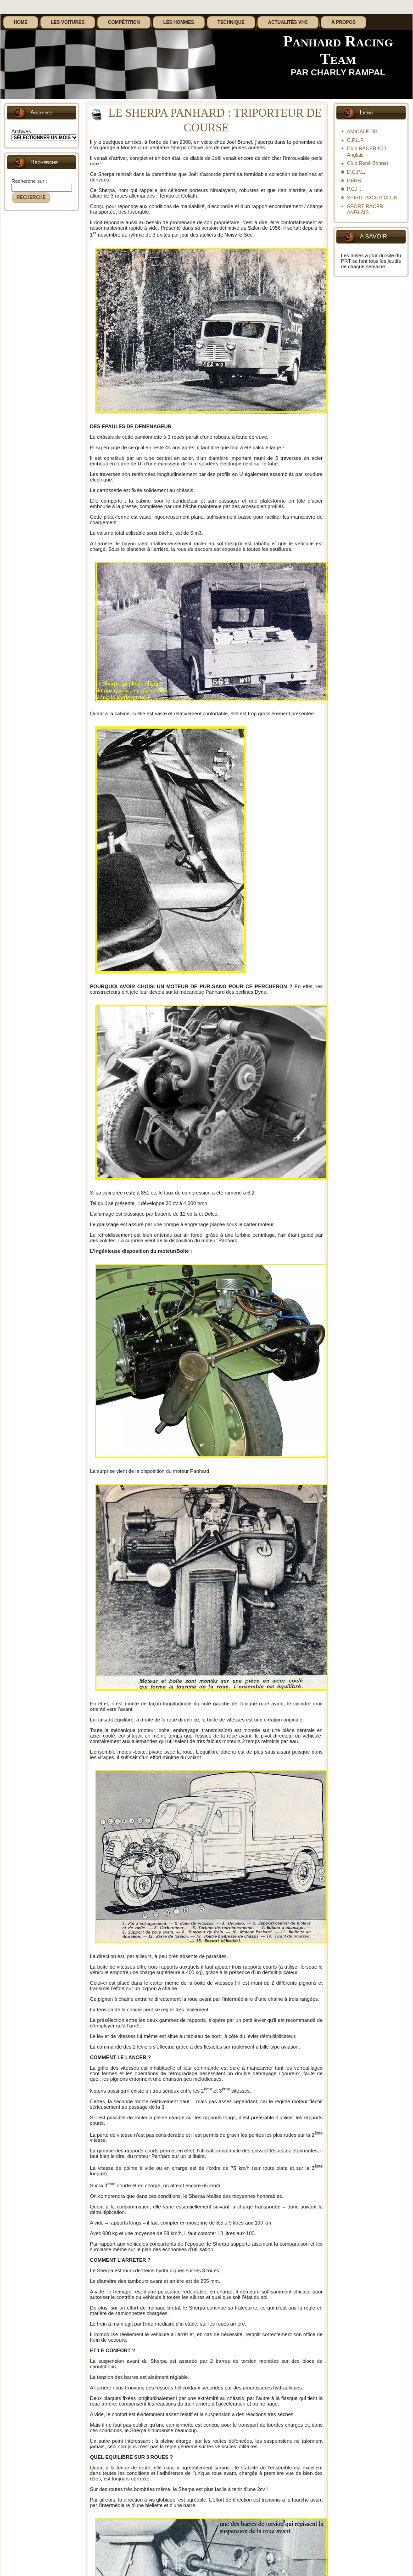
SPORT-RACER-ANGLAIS (366, 209)
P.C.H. (354, 189)
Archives (21, 131)
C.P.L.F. (355, 140)
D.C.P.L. (356, 172)
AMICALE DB (362, 131)
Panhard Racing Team (338, 50)
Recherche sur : (29, 181)
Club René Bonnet (367, 163)
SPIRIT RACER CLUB (372, 197)
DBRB (354, 180)
